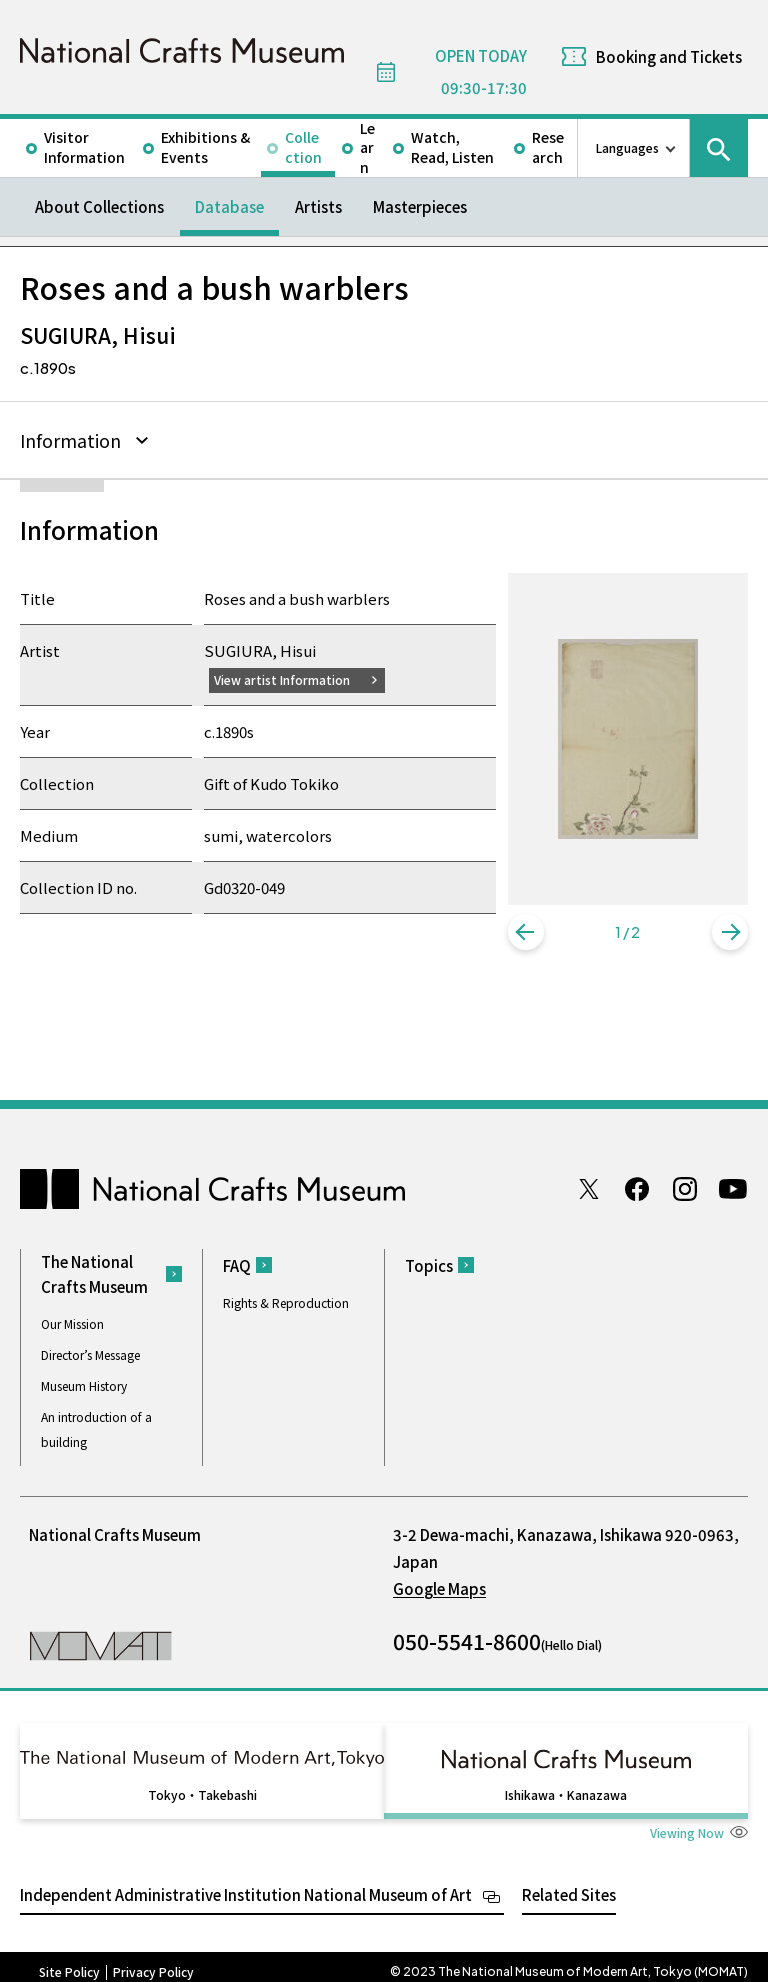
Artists (318, 206)
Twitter (589, 1189)
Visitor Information (84, 147)
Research (548, 147)
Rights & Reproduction (286, 1302)
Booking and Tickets (669, 56)
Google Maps (439, 1588)
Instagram (685, 1189)
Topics (429, 1265)
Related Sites (569, 1884)
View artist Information (289, 678)
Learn (367, 148)
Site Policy (69, 1962)
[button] (526, 932)
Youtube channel (733, 1189)
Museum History (84, 1385)
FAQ (237, 1265)
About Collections (99, 206)
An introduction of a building (96, 1429)
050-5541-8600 (467, 1641)
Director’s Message (90, 1354)
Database (229, 206)
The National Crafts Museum (94, 1274)
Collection (303, 147)
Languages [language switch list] (627, 147)
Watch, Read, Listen (452, 147)
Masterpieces (420, 206)
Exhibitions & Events (205, 147)
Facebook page (637, 1189)
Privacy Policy (153, 1962)
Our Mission (72, 1323)
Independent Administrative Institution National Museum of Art (246, 1884)
